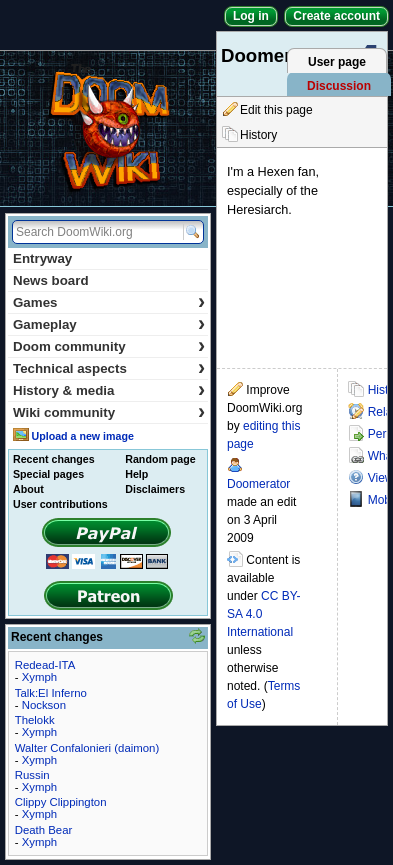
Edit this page (276, 110)
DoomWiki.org (108, 128)
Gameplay (109, 324)
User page (337, 62)
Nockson (44, 705)
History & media (109, 390)
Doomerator (258, 484)
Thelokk (35, 720)
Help (136, 474)
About (28, 489)
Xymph (39, 677)
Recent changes (54, 459)
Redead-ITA (45, 665)
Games (109, 302)
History (258, 135)
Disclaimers (155, 489)
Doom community (109, 346)
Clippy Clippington (61, 802)
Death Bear (44, 830)
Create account (336, 16)
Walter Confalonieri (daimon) (87, 748)
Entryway (42, 258)
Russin (32, 775)
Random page (160, 459)
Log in (251, 16)
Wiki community (109, 412)
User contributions (60, 504)
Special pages (48, 474)
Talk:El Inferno (51, 693)
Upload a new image (82, 436)
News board (51, 280)
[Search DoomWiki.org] (95, 232)
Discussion (339, 86)
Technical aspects (109, 368)
